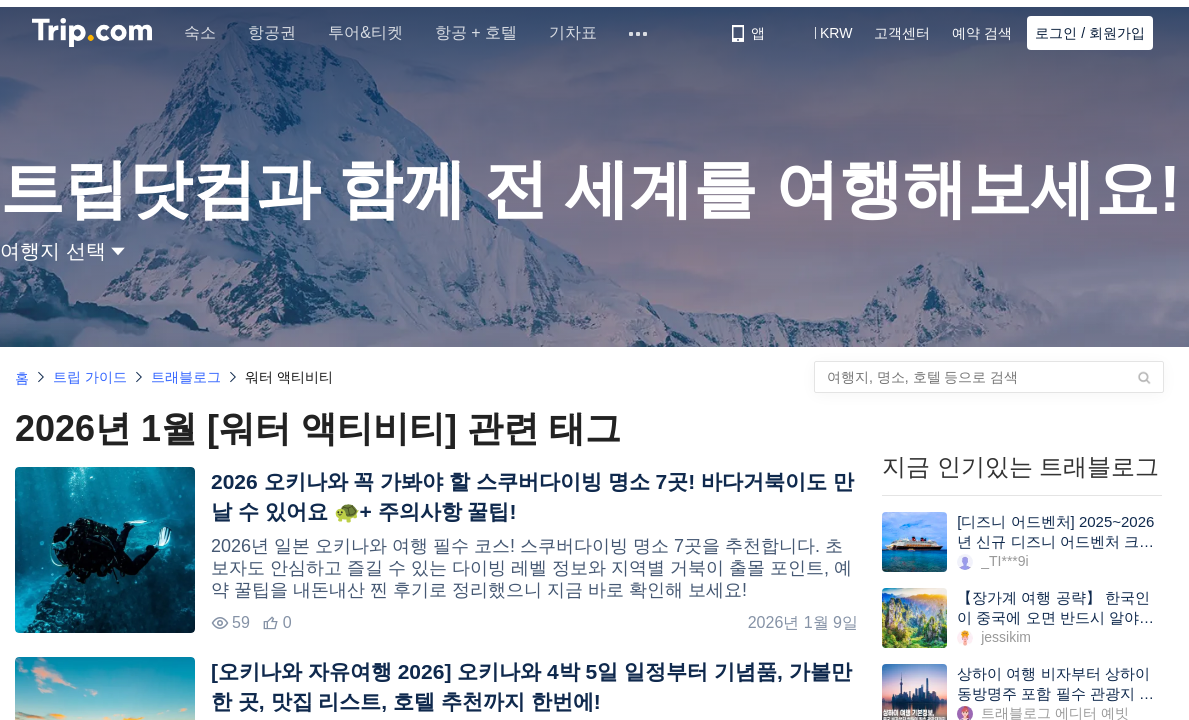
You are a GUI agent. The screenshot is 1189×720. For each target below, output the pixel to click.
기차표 (577, 32)
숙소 (204, 32)
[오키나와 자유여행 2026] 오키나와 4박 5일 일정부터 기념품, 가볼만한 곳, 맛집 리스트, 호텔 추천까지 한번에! (531, 686)
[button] (821, 33)
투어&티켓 (369, 32)
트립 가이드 (90, 377)
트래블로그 (186, 377)
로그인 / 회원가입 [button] (1090, 33)
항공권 (276, 32)
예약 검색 (982, 33)
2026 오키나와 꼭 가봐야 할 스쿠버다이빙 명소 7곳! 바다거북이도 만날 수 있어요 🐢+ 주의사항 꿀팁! (532, 496)
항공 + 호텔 (480, 32)
